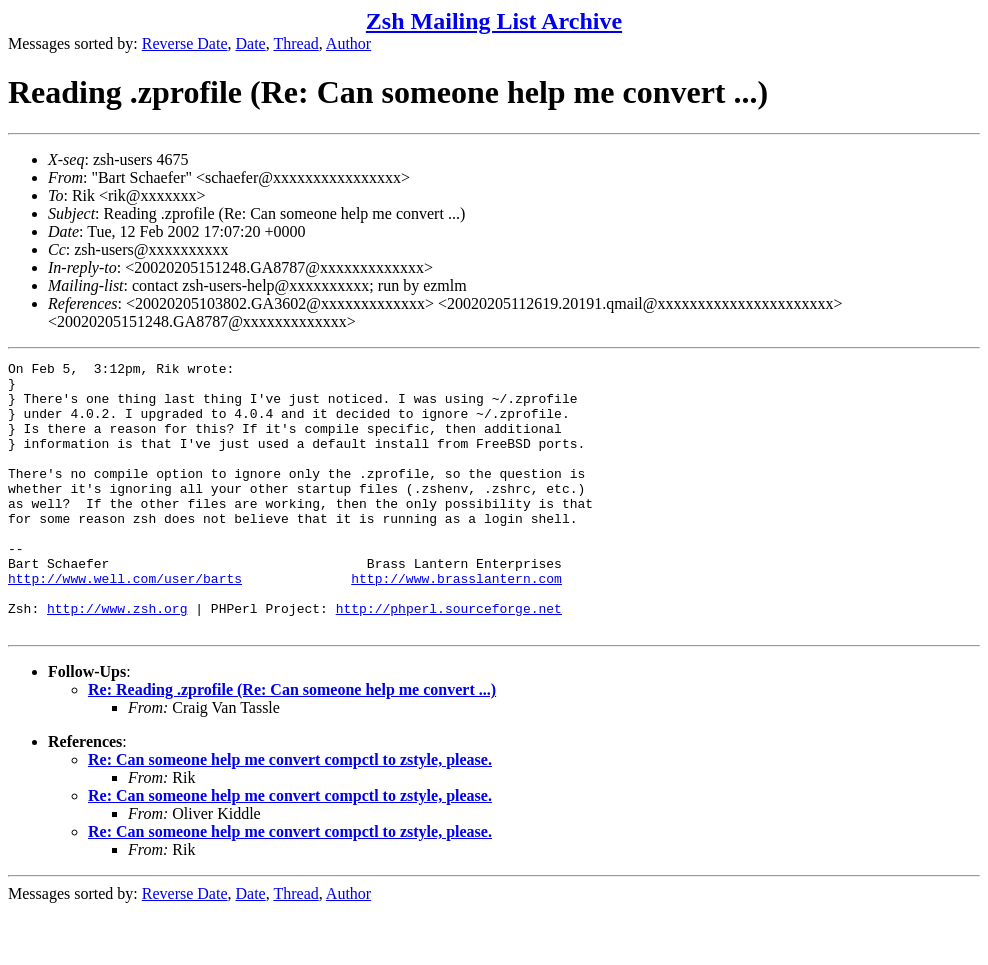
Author (348, 43)
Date (251, 43)
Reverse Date (185, 43)
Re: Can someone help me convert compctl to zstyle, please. (290, 813)
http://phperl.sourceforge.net (449, 659)
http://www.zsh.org (117, 659)
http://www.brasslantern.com (456, 623)
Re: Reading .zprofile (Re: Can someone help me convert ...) (292, 743)
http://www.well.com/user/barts (125, 623)
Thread (295, 43)
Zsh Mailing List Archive (494, 21)
